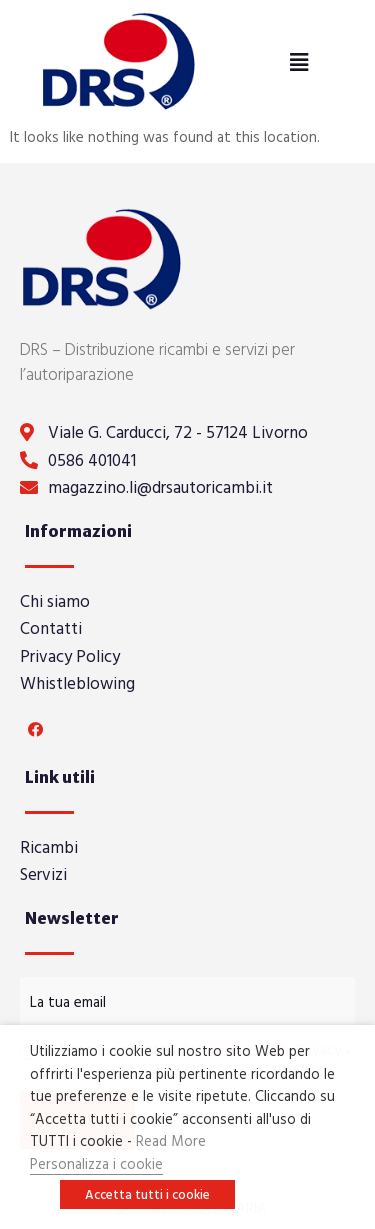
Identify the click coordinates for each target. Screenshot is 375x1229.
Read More (171, 1140)
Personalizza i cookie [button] (96, 1163)
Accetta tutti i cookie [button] (147, 1194)
